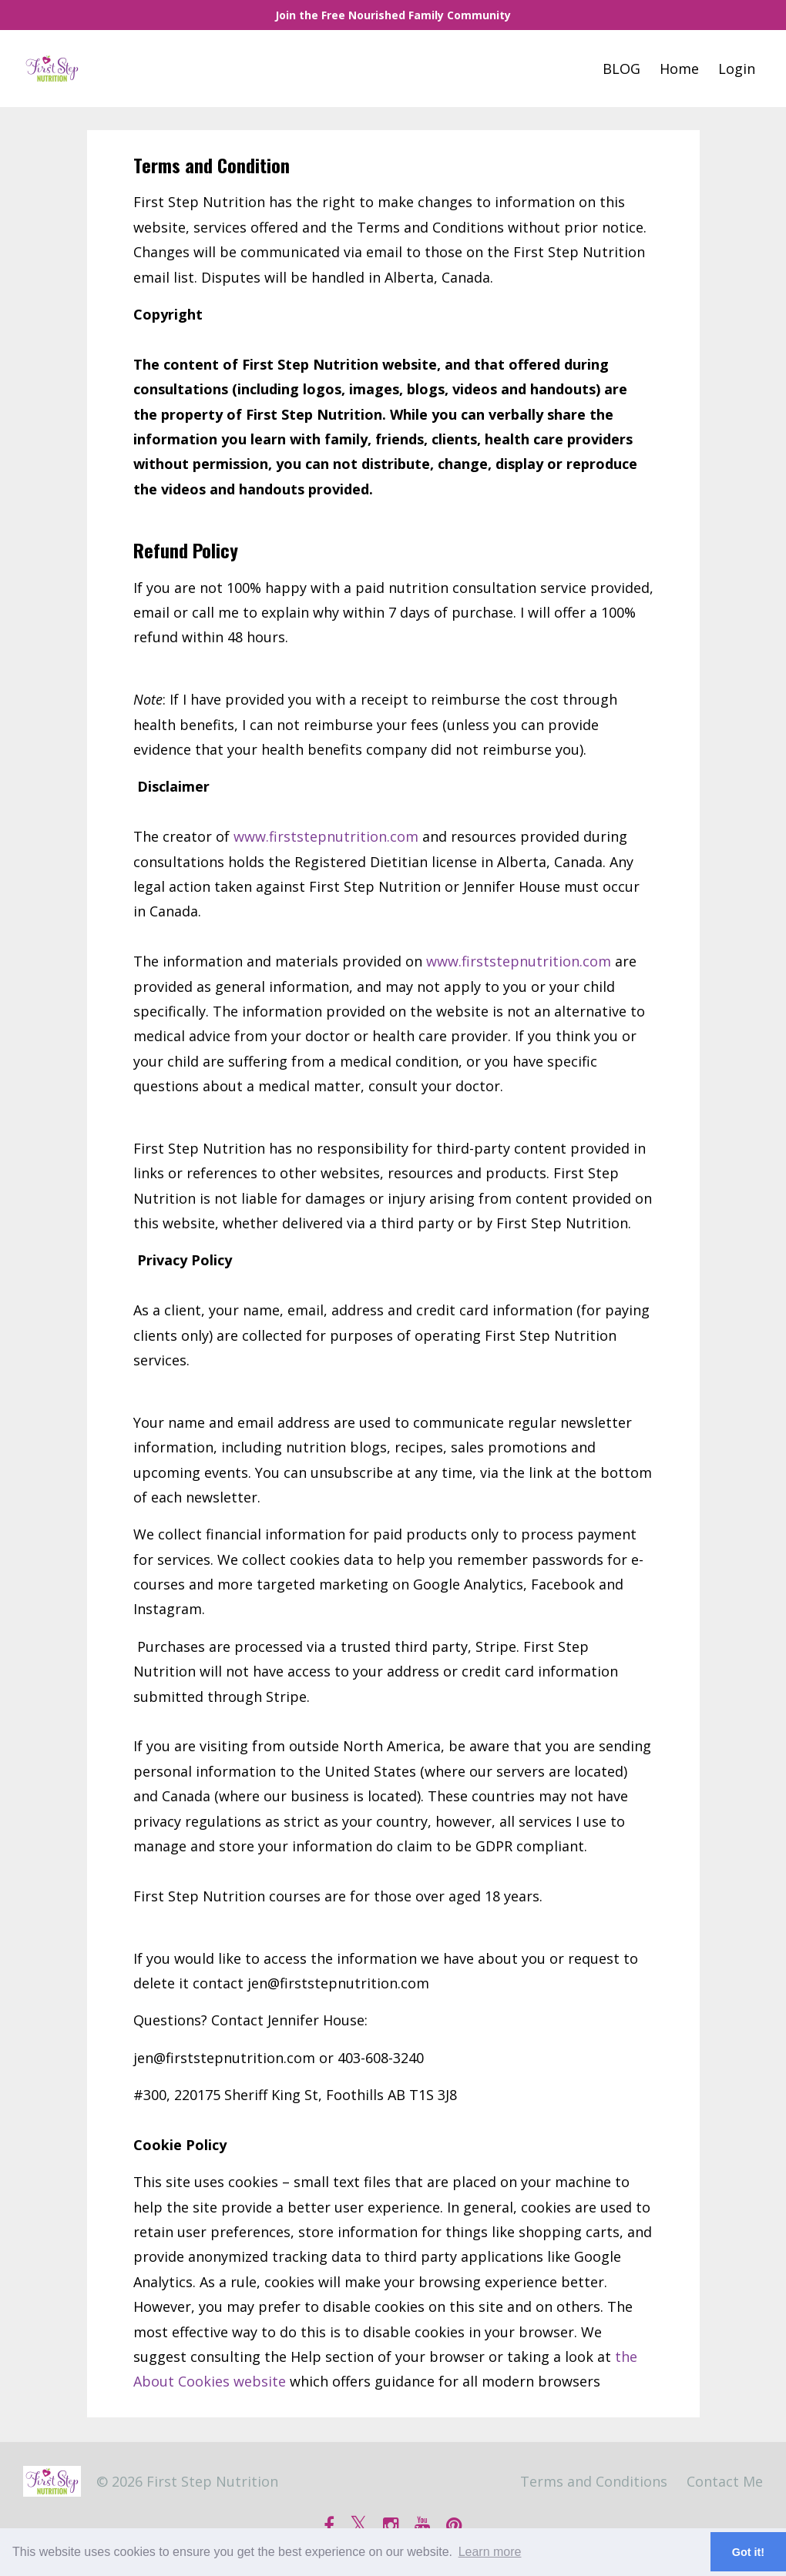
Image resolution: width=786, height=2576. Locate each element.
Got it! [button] (748, 2552)
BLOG (621, 68)
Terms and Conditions (593, 2481)
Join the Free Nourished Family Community (393, 15)
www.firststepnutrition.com (325, 836)
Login (736, 68)
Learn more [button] (490, 2551)
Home (679, 68)
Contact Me (725, 2481)
